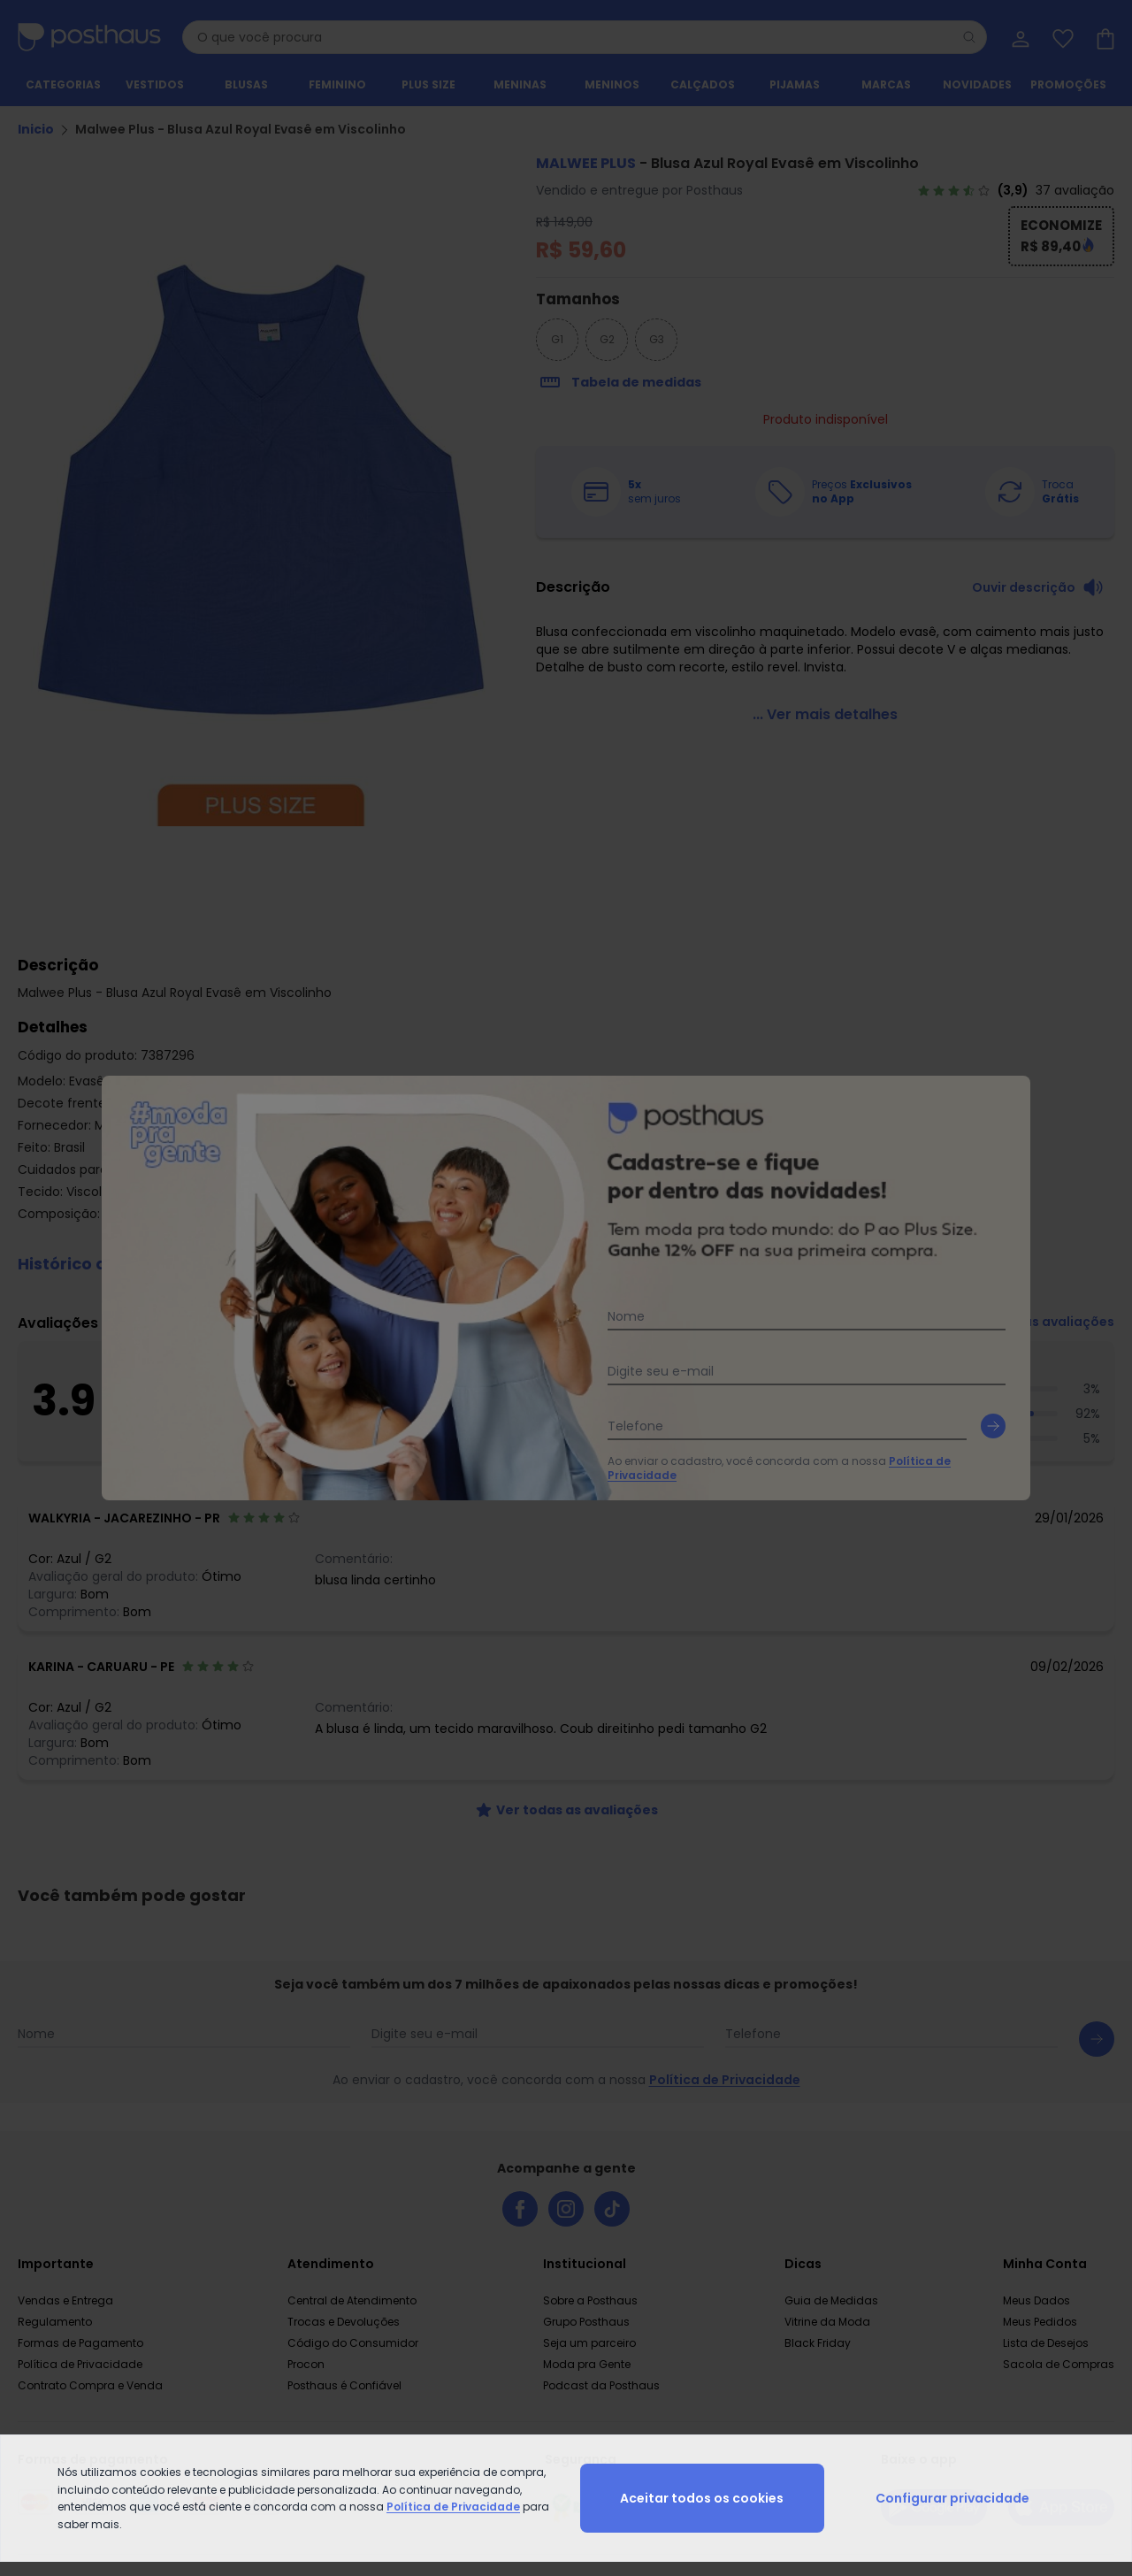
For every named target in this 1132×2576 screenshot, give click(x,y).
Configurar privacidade (952, 2498)
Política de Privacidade (453, 2506)
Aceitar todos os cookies (702, 2498)
